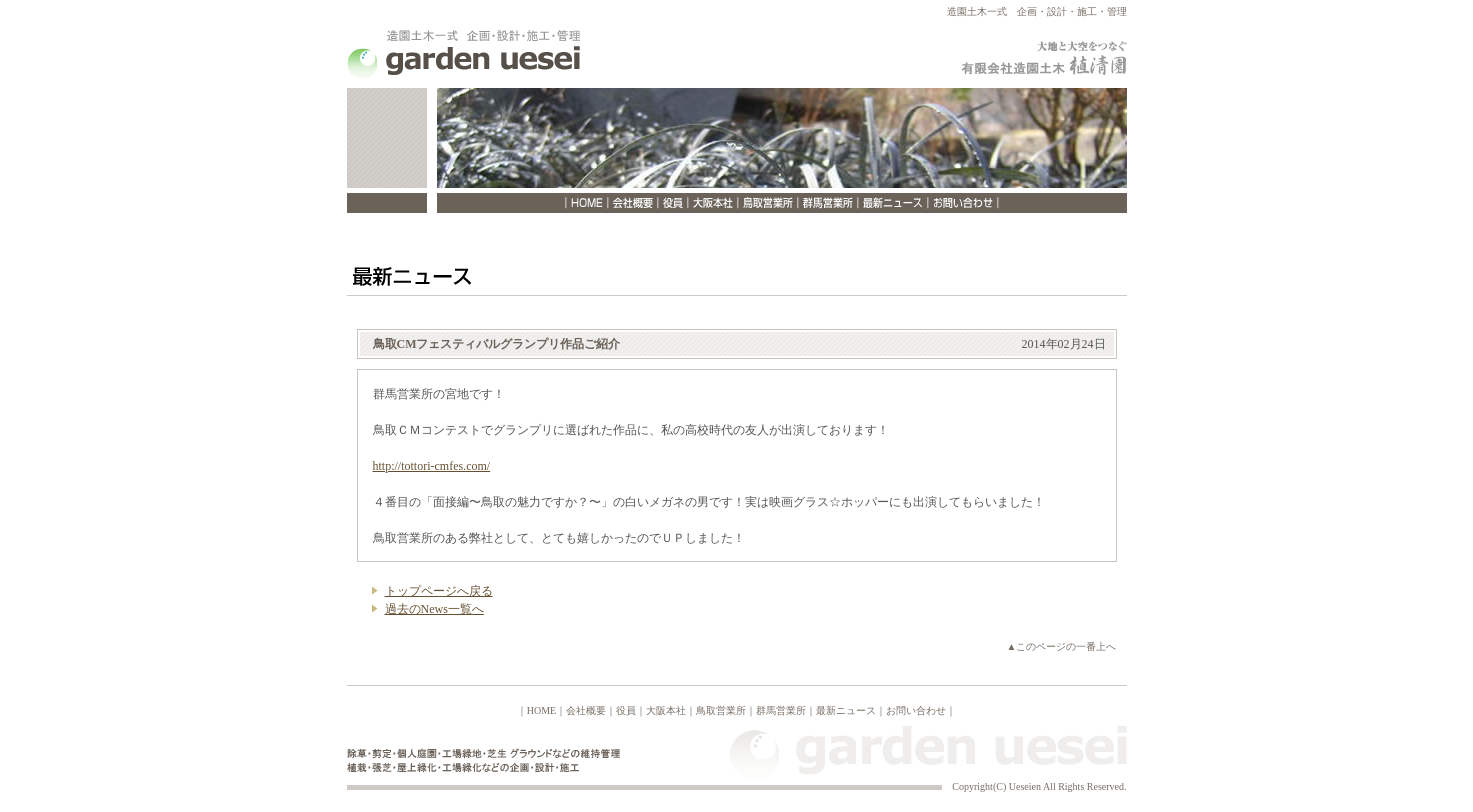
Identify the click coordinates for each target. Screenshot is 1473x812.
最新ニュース (846, 710)
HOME (541, 710)
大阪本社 (666, 710)
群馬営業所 (781, 710)
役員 (626, 710)
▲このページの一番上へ (1062, 646)
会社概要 (586, 710)
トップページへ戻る (439, 591)
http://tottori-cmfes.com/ (432, 466)
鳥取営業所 (721, 710)
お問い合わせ (916, 710)
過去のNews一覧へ (434, 609)
